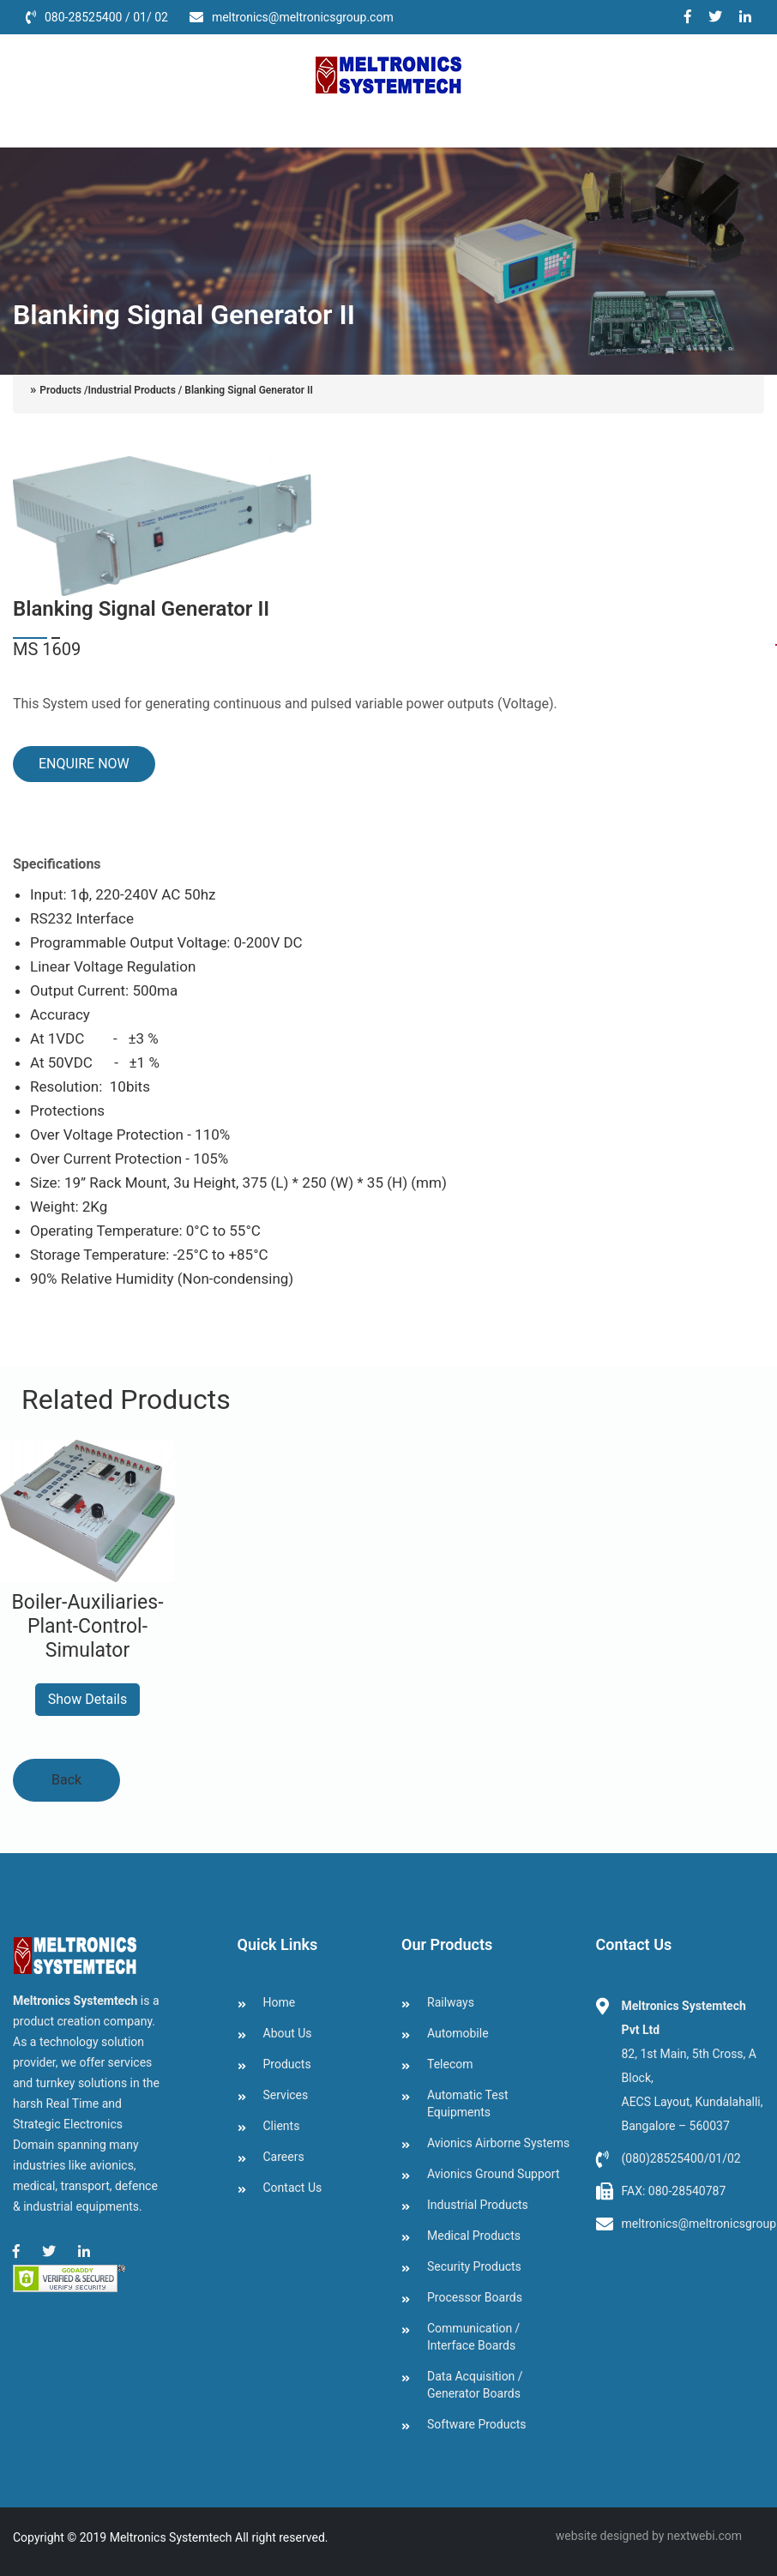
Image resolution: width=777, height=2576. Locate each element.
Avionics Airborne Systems (498, 2143)
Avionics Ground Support (493, 2174)
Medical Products (474, 2235)
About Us (102, 122)
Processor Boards (474, 2297)
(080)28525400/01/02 (681, 2158)
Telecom (450, 2064)
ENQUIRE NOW (83, 763)
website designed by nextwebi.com (649, 2536)
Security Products (474, 2266)
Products (189, 122)
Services (273, 122)
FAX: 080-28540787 (674, 2191)
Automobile (458, 2033)
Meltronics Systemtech (171, 2537)
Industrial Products (477, 2205)
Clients (281, 2126)
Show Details (87, 1699)
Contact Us (510, 122)
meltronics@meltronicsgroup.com (303, 17)
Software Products (477, 2424)
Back (66, 1780)
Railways (450, 2002)
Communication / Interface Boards (473, 2336)
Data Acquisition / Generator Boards (475, 2384)
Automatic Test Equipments (468, 2103)
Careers (421, 122)
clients (348, 122)
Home (32, 122)
